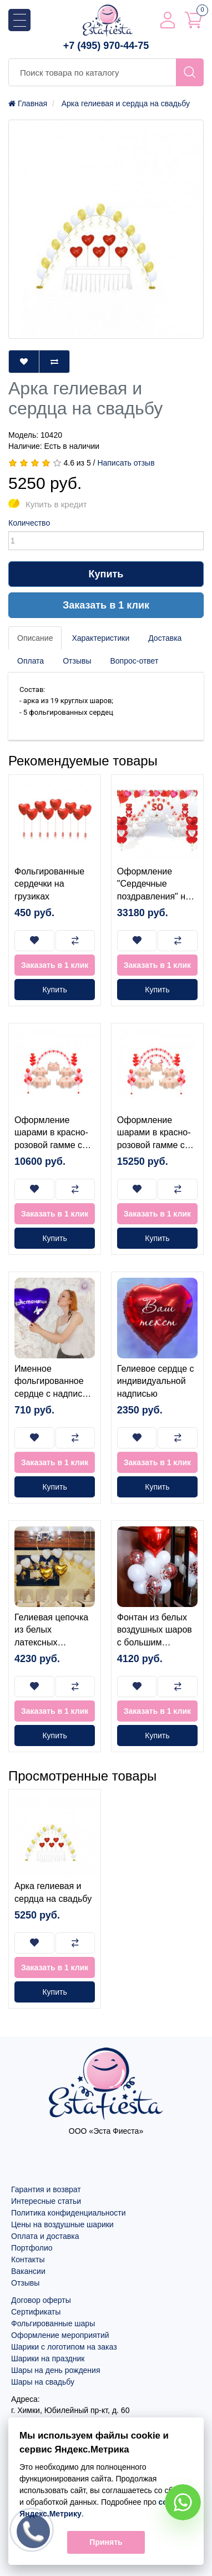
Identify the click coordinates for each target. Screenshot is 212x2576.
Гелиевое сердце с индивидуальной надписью (155, 1381)
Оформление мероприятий (60, 2335)
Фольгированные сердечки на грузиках (49, 884)
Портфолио (32, 2247)
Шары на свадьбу (42, 2381)
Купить (106, 574)
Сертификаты (35, 2311)
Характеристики (100, 638)
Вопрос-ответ (134, 660)
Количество (29, 522)
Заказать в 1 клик (106, 605)
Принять (105, 2542)
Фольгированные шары (53, 2323)
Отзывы (77, 660)
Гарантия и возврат (46, 2189)
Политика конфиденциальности (68, 2212)
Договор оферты (41, 2300)
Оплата (30, 660)
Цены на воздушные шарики (62, 2224)
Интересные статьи (46, 2201)
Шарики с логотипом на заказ (64, 2346)
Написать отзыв (125, 462)
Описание (35, 638)
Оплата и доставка (45, 2236)
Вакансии (28, 2271)
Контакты (27, 2259)
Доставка (164, 638)
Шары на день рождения (55, 2370)
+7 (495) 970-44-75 (106, 45)
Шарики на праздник (47, 2358)
